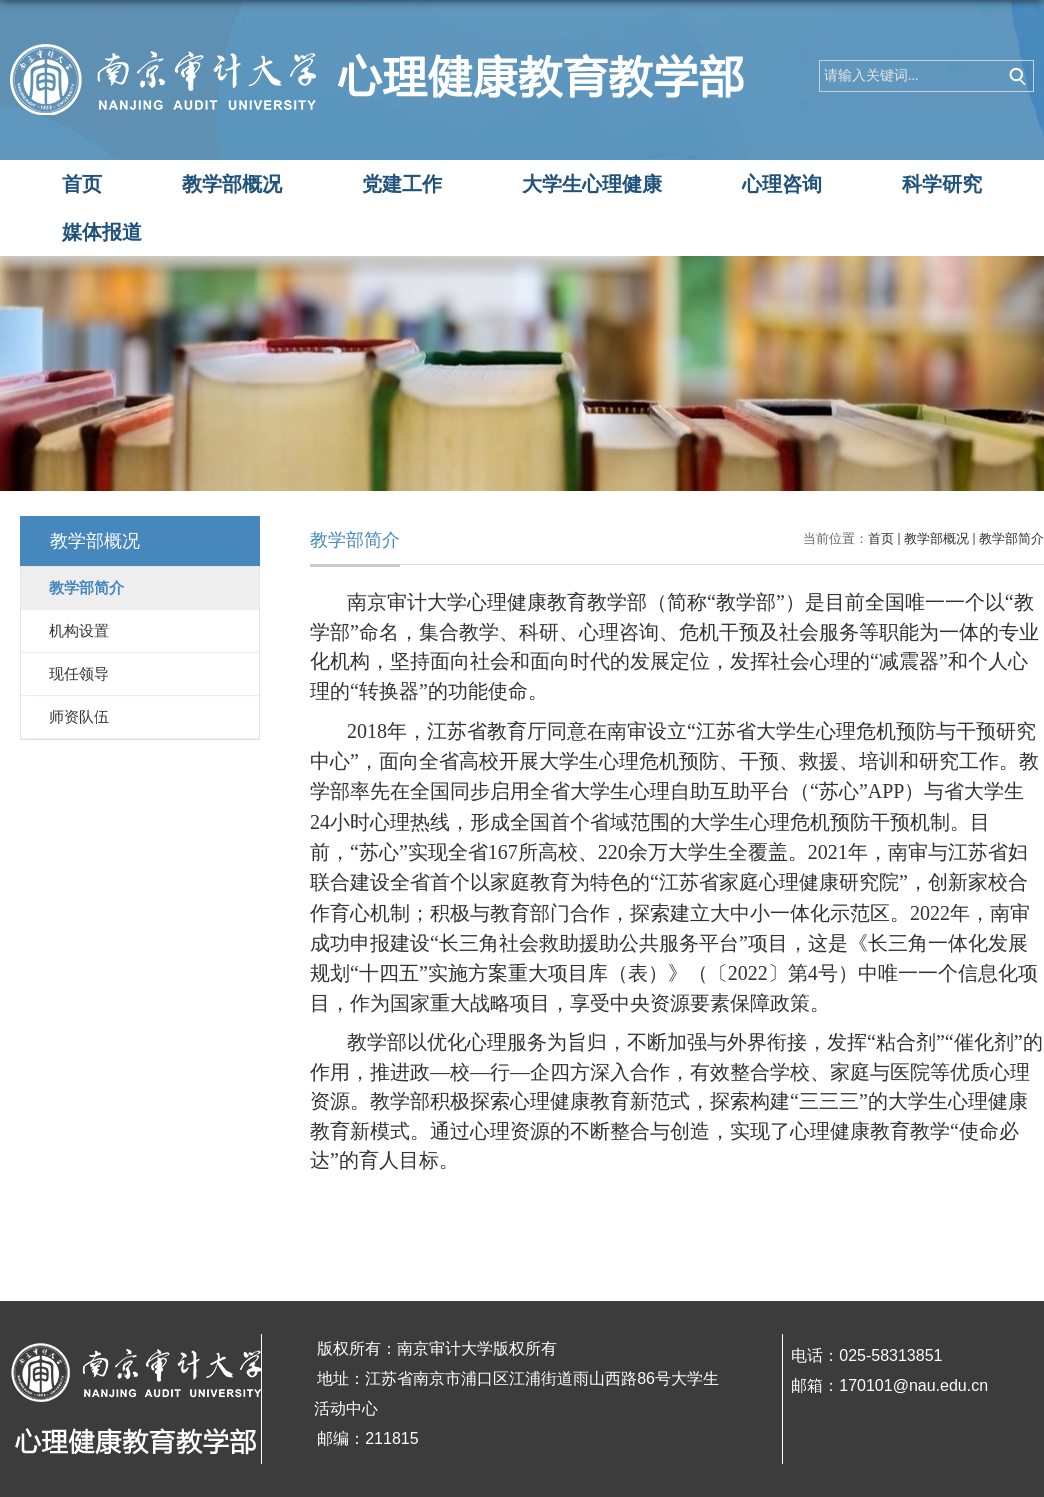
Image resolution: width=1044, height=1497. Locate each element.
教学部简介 (1011, 538)
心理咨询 (782, 184)
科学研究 (942, 184)
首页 (82, 184)
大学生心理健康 (592, 184)
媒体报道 (102, 232)
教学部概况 (232, 184)
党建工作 (402, 184)
